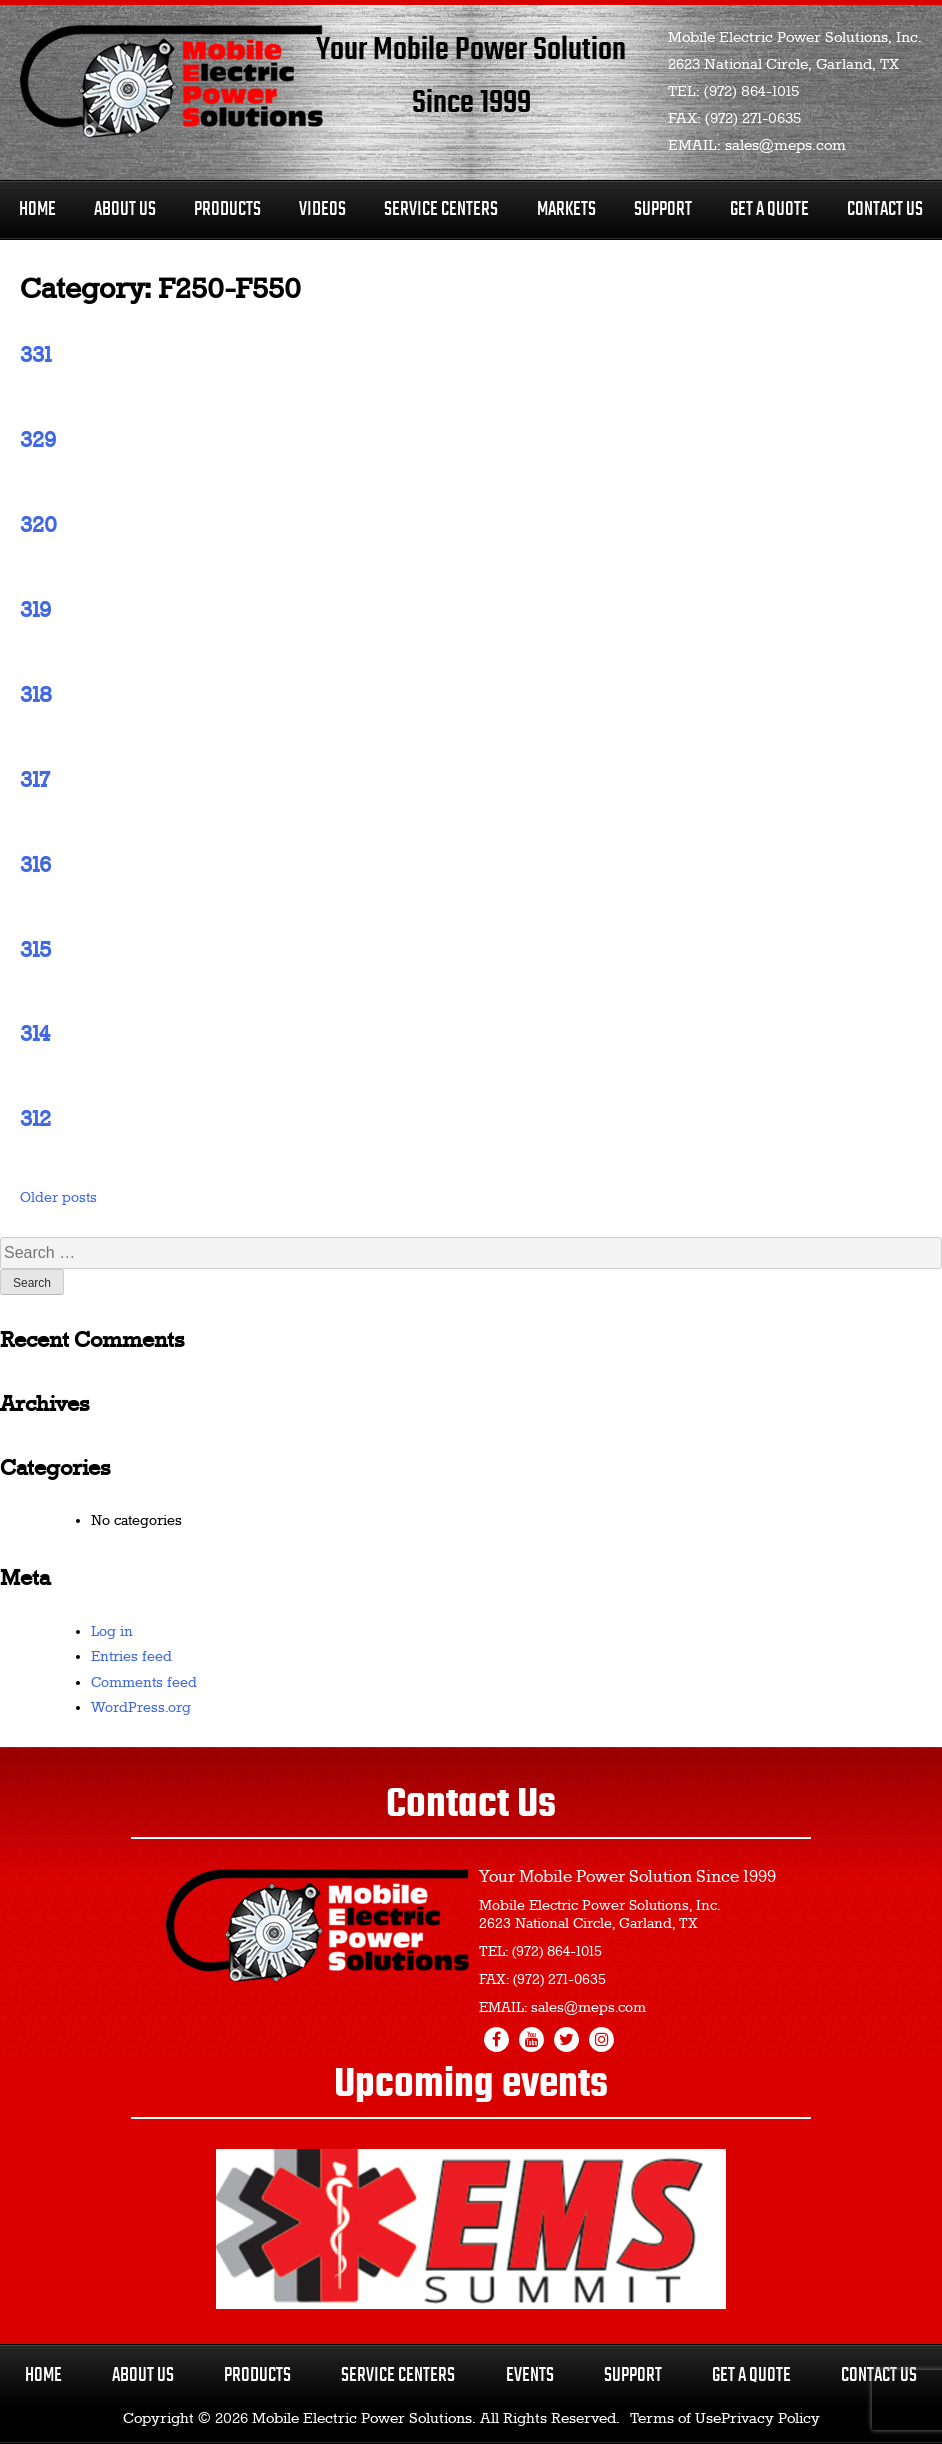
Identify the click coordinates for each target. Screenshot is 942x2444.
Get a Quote (751, 2375)
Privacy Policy (770, 2419)
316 (35, 866)
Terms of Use (675, 2419)
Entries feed (131, 1657)
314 (35, 1035)
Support (663, 209)
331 (35, 356)
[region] (471, 2229)
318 (36, 696)
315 (35, 951)
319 (35, 611)
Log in (112, 1632)
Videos (322, 209)
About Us (125, 209)
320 (38, 526)
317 (34, 781)
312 (35, 1120)
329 (38, 441)
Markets (566, 209)
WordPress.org (141, 1708)
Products (227, 209)
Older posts (58, 1198)
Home (37, 209)
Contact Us (885, 209)
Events (530, 2375)
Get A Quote (769, 209)
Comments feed (144, 1683)
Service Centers (441, 209)
